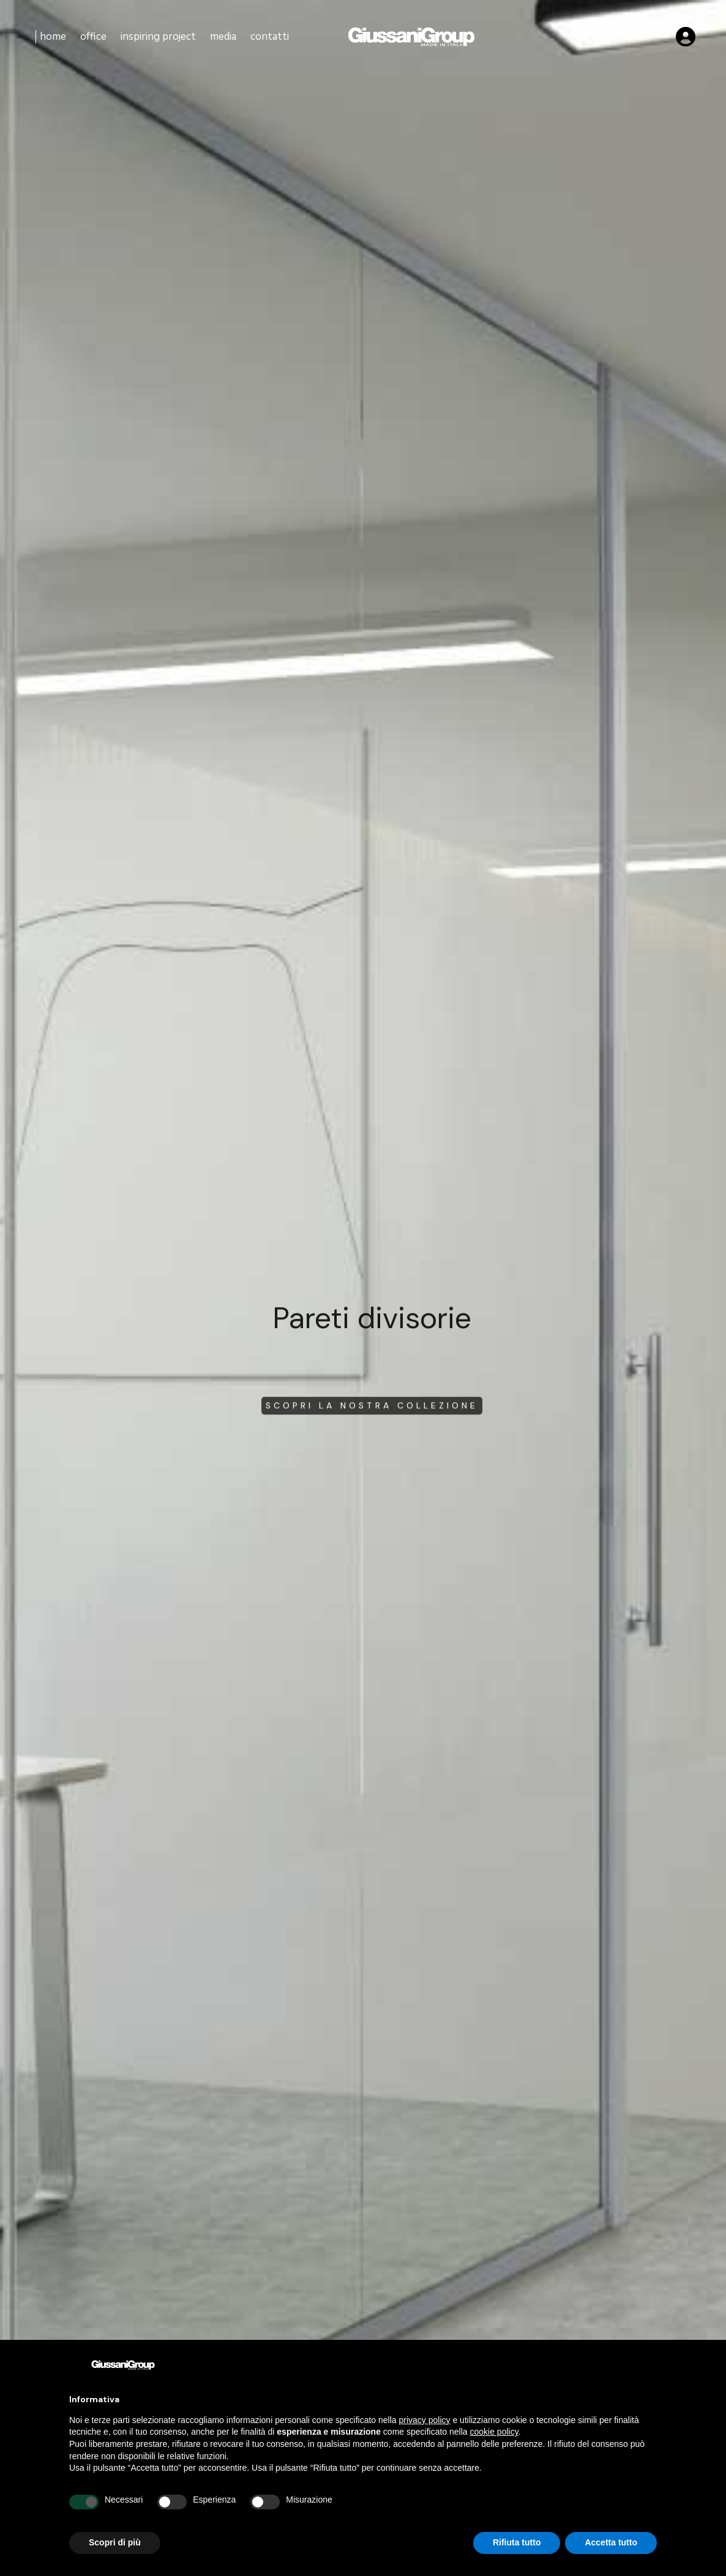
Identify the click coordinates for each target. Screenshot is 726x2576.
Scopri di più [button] (115, 2542)
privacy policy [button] (425, 2420)
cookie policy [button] (494, 2432)
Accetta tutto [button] (611, 2542)
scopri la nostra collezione (372, 1411)
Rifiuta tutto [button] (517, 2542)
